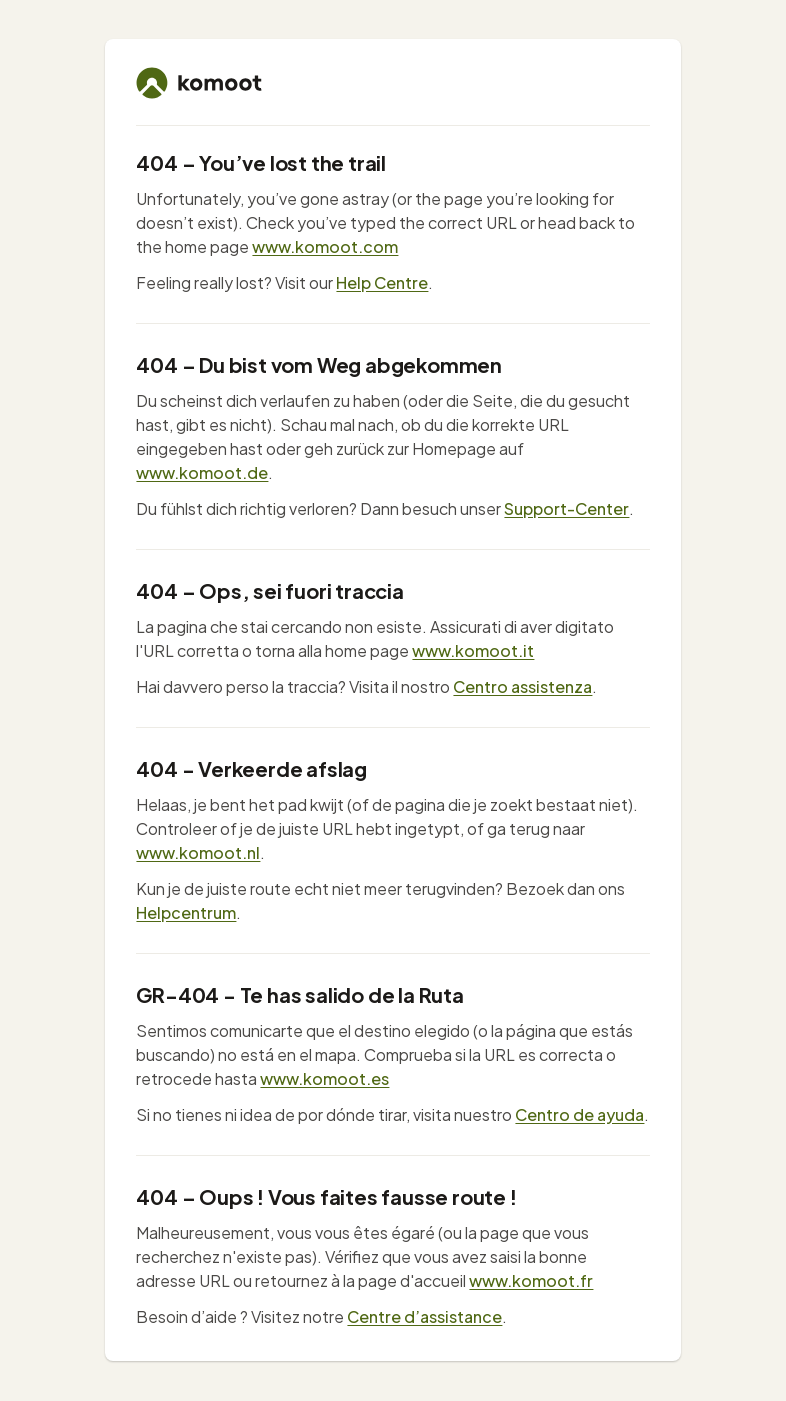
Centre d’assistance (424, 1316)
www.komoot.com (325, 246)
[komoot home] (199, 83)
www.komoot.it (473, 650)
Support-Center (566, 508)
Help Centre (382, 282)
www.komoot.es (324, 1078)
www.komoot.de (202, 472)
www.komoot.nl (198, 852)
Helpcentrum (186, 912)
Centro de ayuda (579, 1114)
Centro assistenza (522, 686)
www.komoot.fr (531, 1280)
